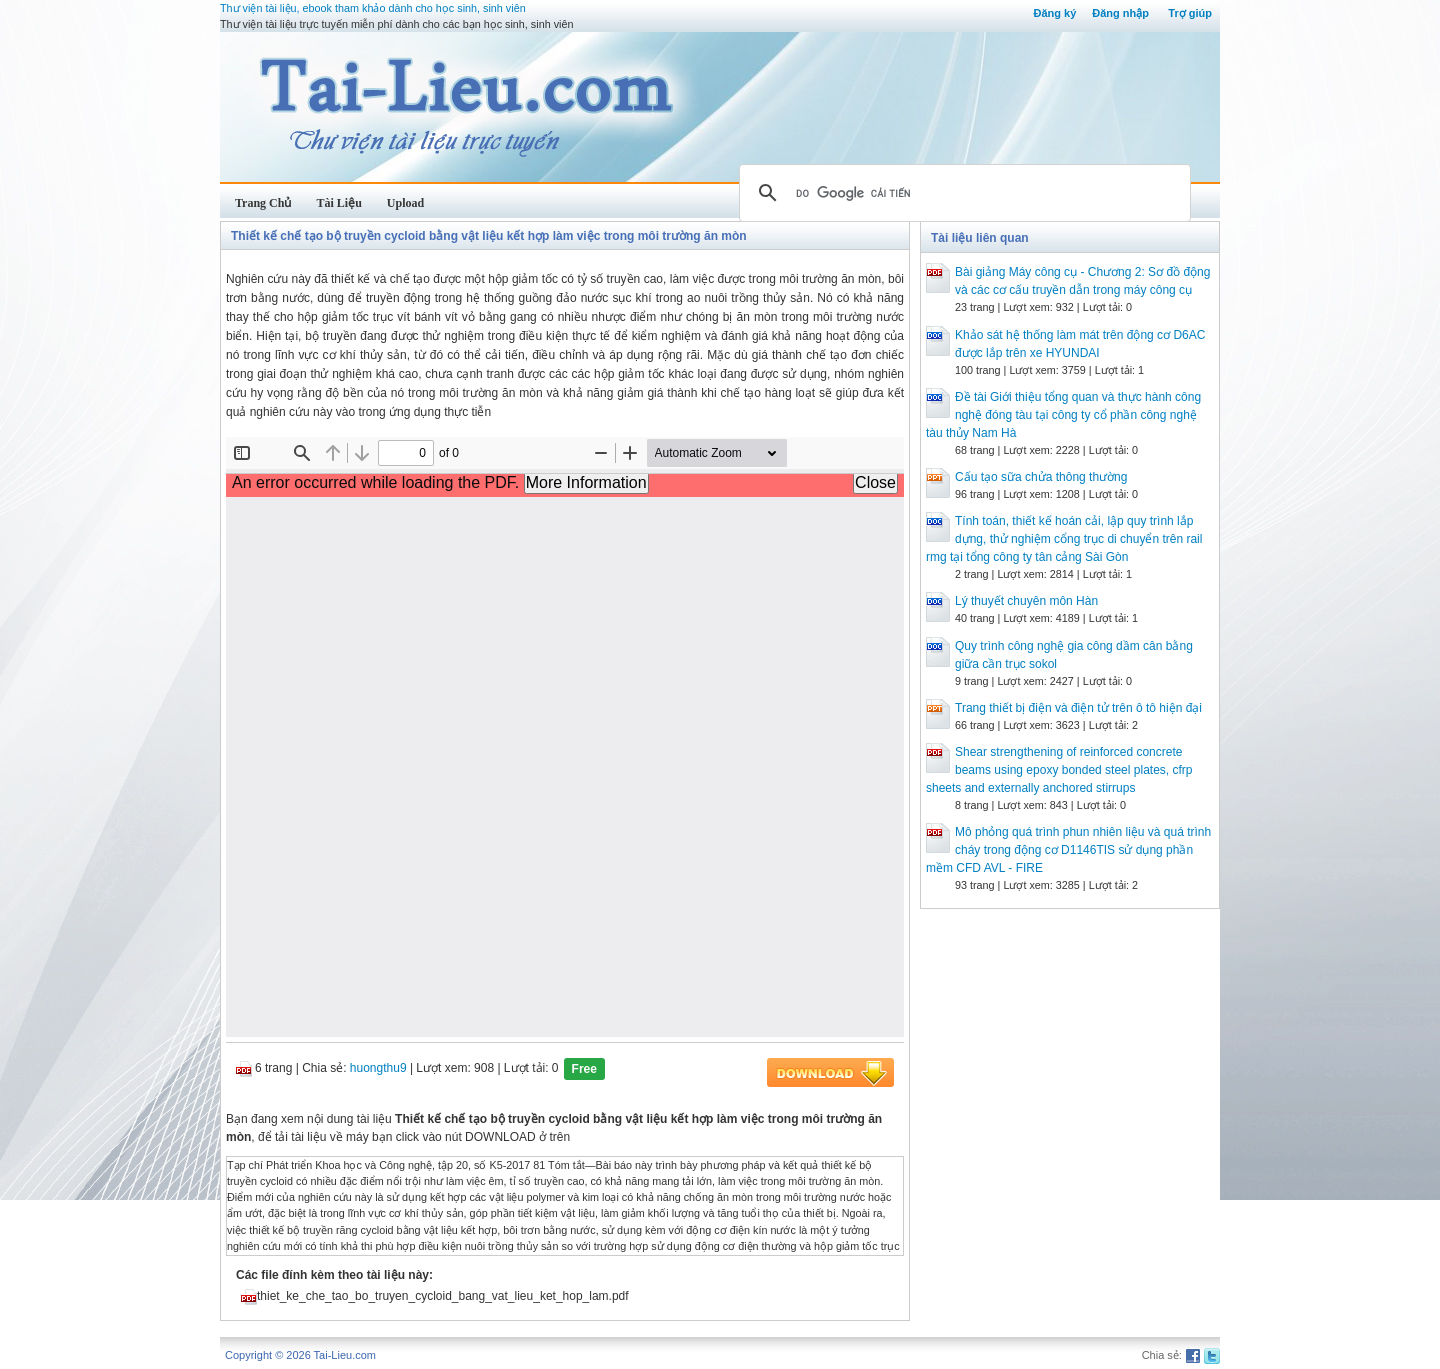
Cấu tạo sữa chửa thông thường (1041, 477)
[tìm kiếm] (962, 193)
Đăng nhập (1120, 13)
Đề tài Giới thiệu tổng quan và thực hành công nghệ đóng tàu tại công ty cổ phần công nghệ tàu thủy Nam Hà (1063, 415)
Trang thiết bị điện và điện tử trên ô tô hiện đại (1078, 708)
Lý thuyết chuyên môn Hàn (1026, 601)
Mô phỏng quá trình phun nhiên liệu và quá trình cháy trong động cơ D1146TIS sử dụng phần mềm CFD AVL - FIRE (1068, 850)
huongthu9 (378, 1068)
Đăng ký (1054, 13)
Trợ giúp (1190, 13)
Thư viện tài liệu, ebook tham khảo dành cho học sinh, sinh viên (373, 8)
